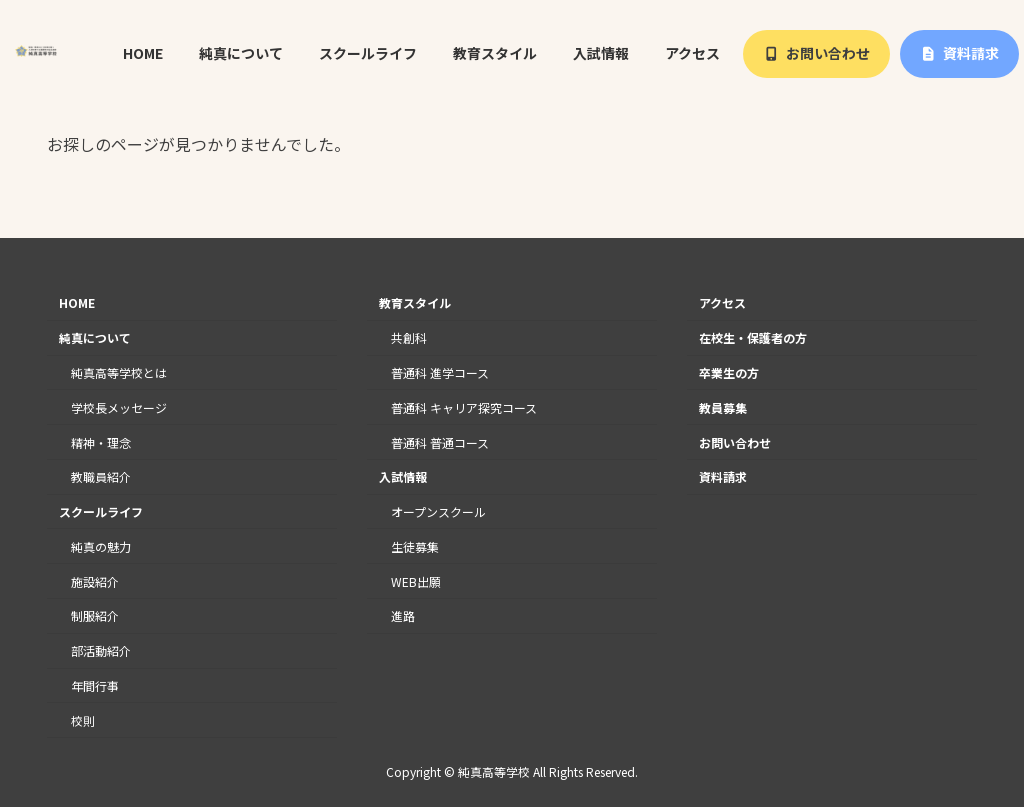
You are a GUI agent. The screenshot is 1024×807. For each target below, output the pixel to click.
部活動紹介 (101, 650)
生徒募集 (415, 546)
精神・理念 (101, 442)
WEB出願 (416, 581)
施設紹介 (95, 581)
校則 (83, 720)
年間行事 (95, 685)
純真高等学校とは (119, 372)
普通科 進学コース (440, 372)
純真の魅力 (101, 546)
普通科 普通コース (440, 442)
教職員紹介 (101, 476)
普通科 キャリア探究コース (464, 407)
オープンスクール (438, 511)
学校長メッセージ (119, 407)
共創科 (409, 337)
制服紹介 (95, 616)
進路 (403, 616)
